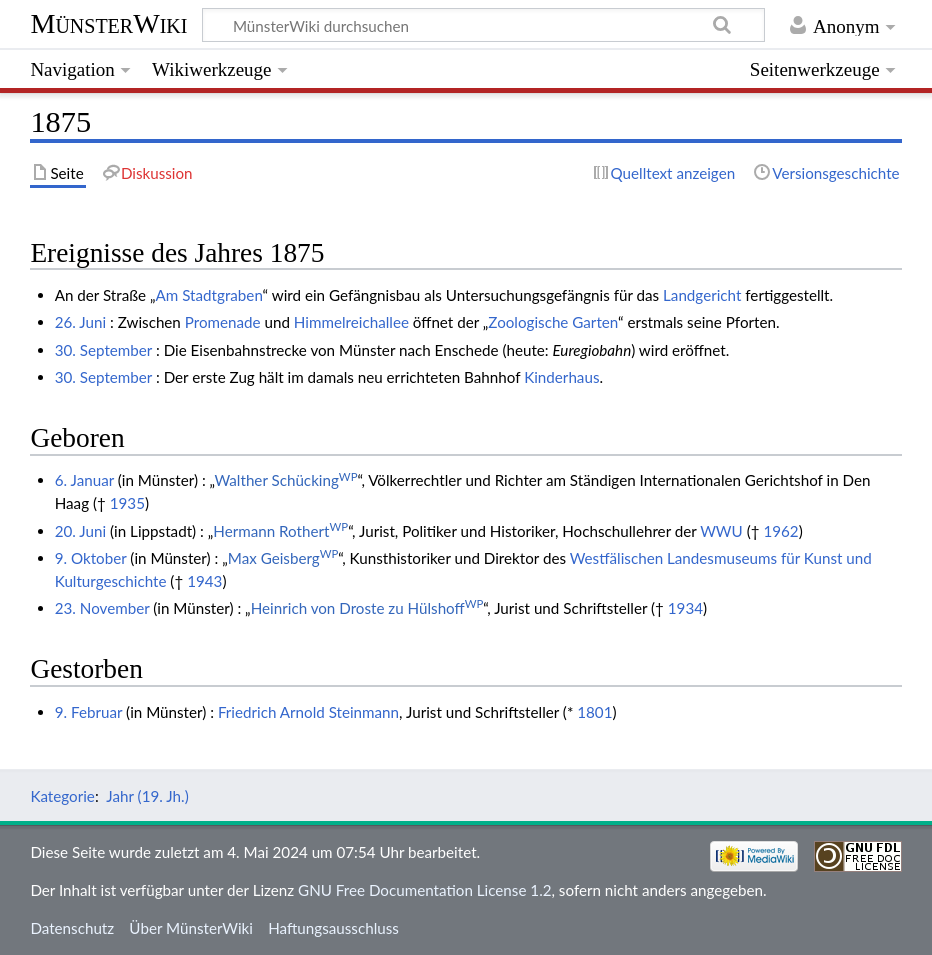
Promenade (223, 322)
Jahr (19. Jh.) (147, 796)
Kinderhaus (561, 377)
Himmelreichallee (351, 322)
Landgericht (702, 295)
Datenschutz (72, 928)
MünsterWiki (108, 23)
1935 (127, 503)
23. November (102, 608)
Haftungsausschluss (333, 928)
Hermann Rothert (280, 531)
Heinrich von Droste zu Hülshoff (367, 608)
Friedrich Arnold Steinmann (308, 712)
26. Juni (80, 322)
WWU (721, 531)
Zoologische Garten (553, 322)
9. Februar (88, 712)
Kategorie (62, 796)
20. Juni (80, 531)
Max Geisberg (283, 558)
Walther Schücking (285, 480)
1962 (780, 531)
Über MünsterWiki (191, 928)
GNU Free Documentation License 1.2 (424, 890)
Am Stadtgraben (209, 295)
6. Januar (84, 480)
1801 (594, 712)
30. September (103, 350)
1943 (204, 581)
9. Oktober (91, 558)
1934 (685, 608)
